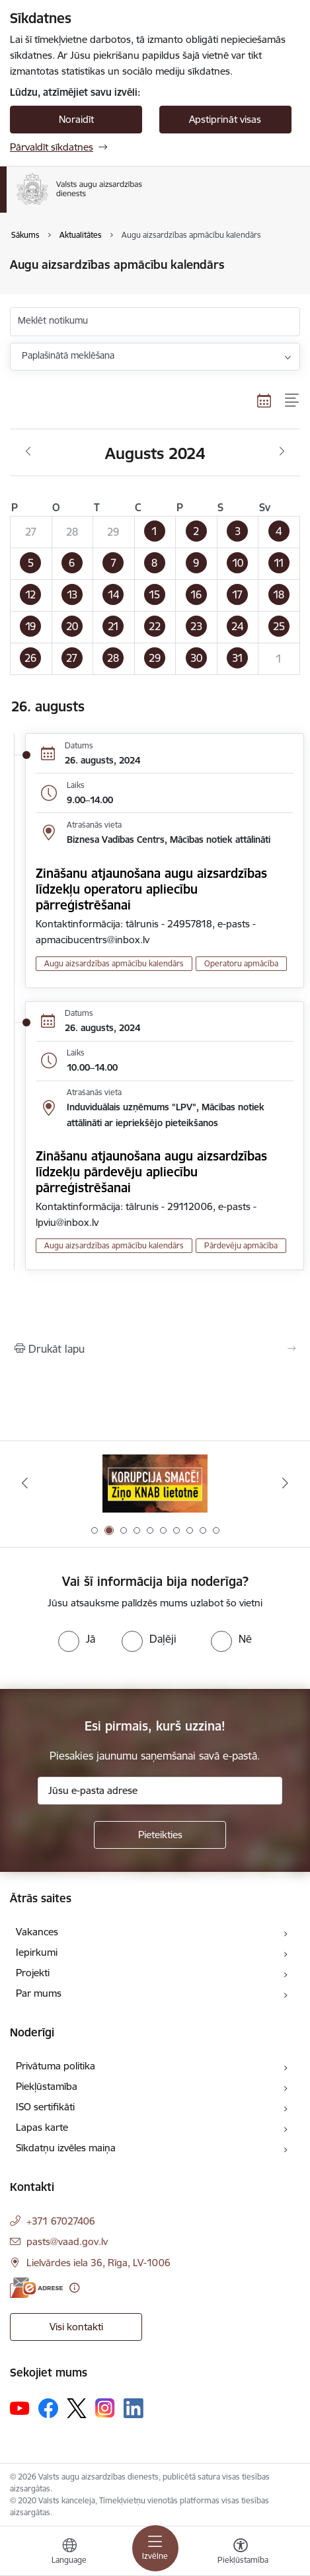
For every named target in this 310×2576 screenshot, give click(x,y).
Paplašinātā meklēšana (68, 355)
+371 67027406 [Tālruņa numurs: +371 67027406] (60, 2221)
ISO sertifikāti (45, 2106)
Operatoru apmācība (241, 963)
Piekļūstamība (46, 2086)
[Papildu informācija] (74, 2288)
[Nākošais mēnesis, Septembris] (282, 452)
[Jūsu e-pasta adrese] (160, 1791)
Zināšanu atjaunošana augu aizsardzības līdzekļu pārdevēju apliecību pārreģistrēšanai (151, 1172)
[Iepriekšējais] (25, 1483)
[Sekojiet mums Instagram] (105, 2407)
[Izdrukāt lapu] (155, 1348)
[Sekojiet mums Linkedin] (133, 2408)
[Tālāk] (284, 1483)
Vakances (37, 1931)
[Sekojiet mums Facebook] (48, 2408)
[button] (155, 532)
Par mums (38, 1993)
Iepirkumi (37, 1952)
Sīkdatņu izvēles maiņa (66, 2147)
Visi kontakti (76, 2326)
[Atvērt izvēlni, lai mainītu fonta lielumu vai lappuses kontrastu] (240, 2553)
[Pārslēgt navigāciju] (155, 2548)
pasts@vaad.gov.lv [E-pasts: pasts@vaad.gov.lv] (67, 2241)
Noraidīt (76, 119)
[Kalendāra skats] (264, 400)
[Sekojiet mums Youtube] (20, 2407)
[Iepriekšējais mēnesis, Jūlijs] (28, 452)
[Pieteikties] (160, 1835)
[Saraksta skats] (292, 400)
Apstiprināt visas (225, 119)
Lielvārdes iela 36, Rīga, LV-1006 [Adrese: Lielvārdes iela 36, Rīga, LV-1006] (98, 2262)
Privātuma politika (55, 2065)
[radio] (76, 1639)
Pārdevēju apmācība (241, 1245)
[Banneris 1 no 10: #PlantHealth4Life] (155, 1483)
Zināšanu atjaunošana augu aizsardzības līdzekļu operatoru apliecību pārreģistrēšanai (151, 889)
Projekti (33, 1972)
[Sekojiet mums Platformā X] (77, 2408)
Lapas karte (42, 2127)
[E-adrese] (36, 2288)
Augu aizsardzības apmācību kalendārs (114, 963)
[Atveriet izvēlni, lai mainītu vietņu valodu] (69, 2553)
